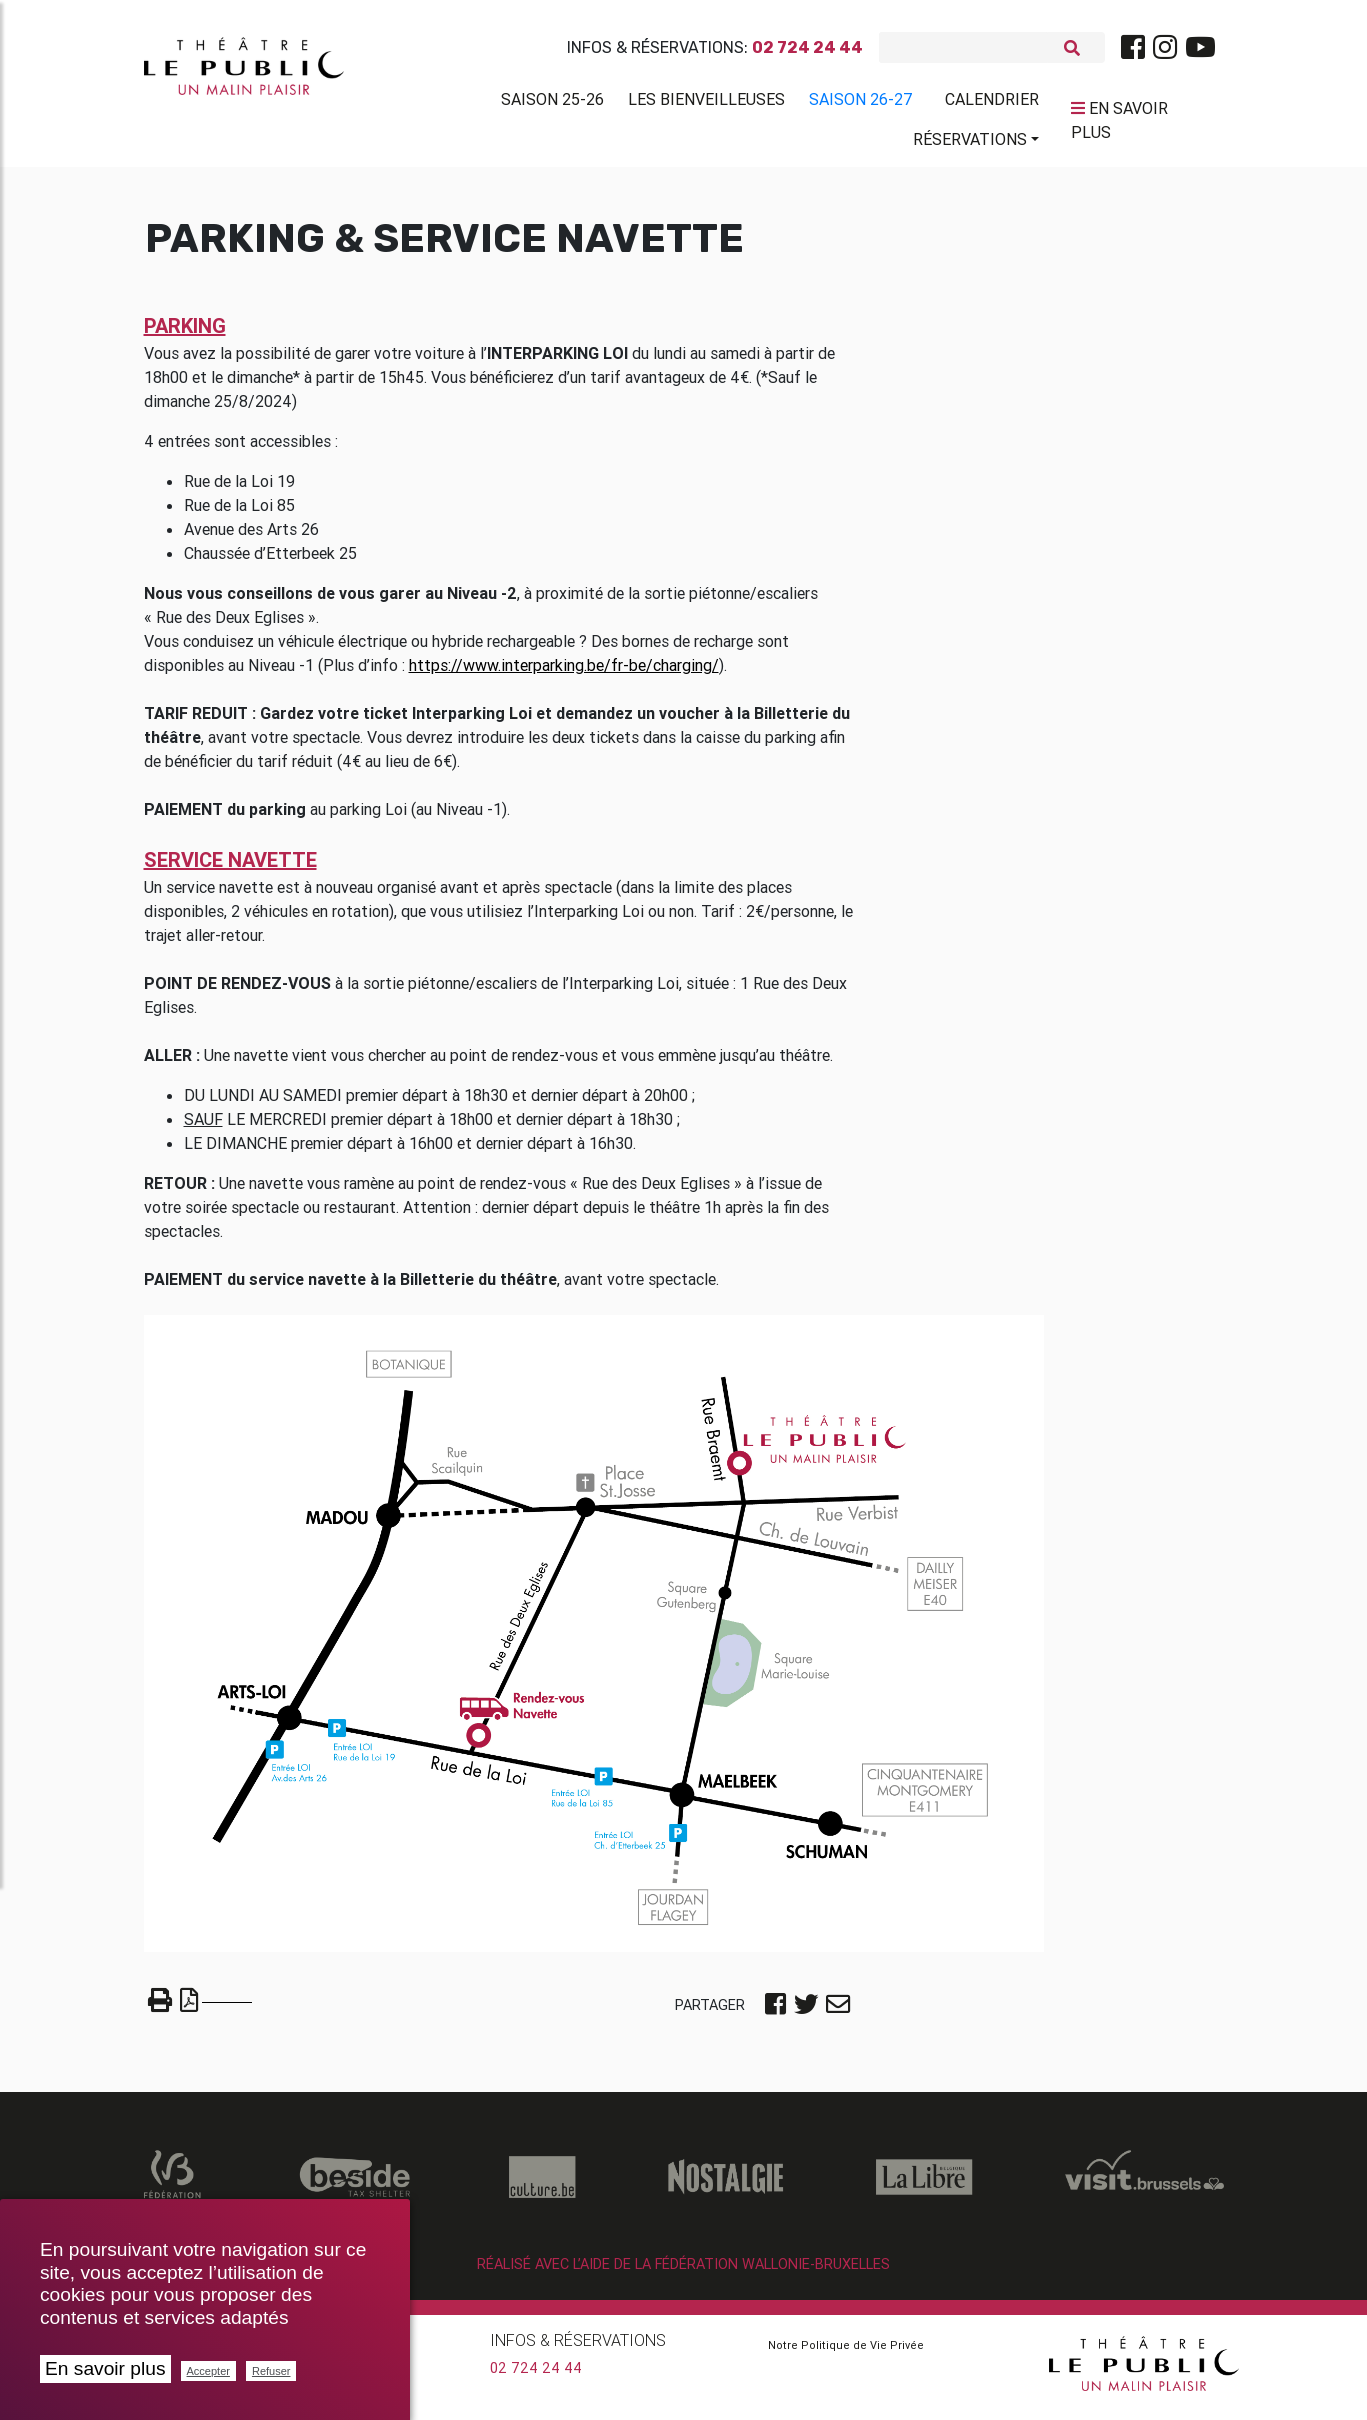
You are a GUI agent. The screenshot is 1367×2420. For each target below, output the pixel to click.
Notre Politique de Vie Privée (846, 2353)
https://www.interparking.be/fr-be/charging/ (564, 673)
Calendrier (992, 103)
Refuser (271, 2371)
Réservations (970, 143)
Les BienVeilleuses (706, 103)
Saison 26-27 (861, 103)
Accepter (208, 2371)
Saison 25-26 (552, 103)
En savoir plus (105, 2368)
